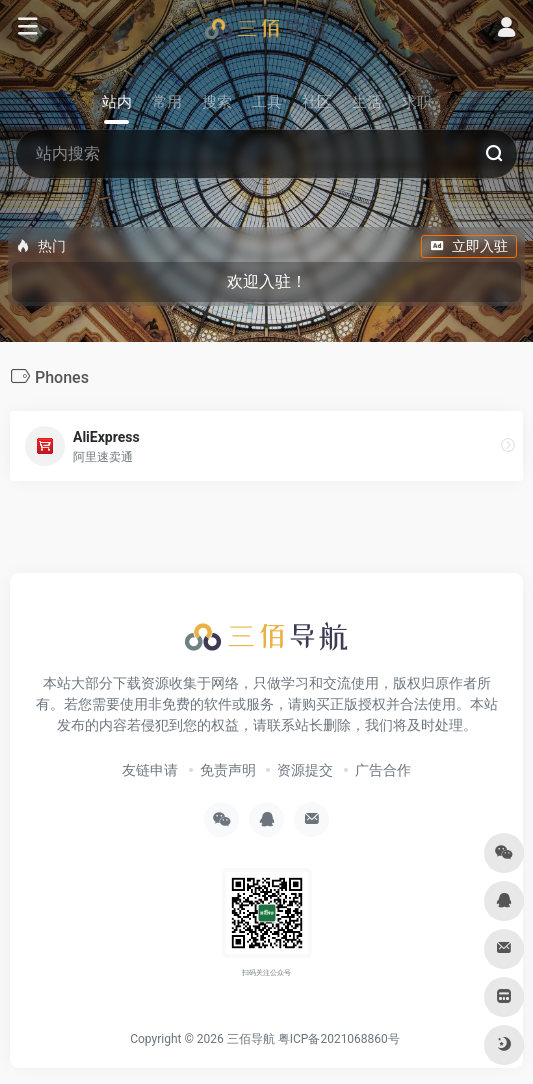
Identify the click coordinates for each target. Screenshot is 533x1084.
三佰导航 (251, 1039)
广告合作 (383, 770)
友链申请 (150, 770)
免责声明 (228, 770)
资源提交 (305, 770)
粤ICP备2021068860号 (339, 1039)
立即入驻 (469, 246)
